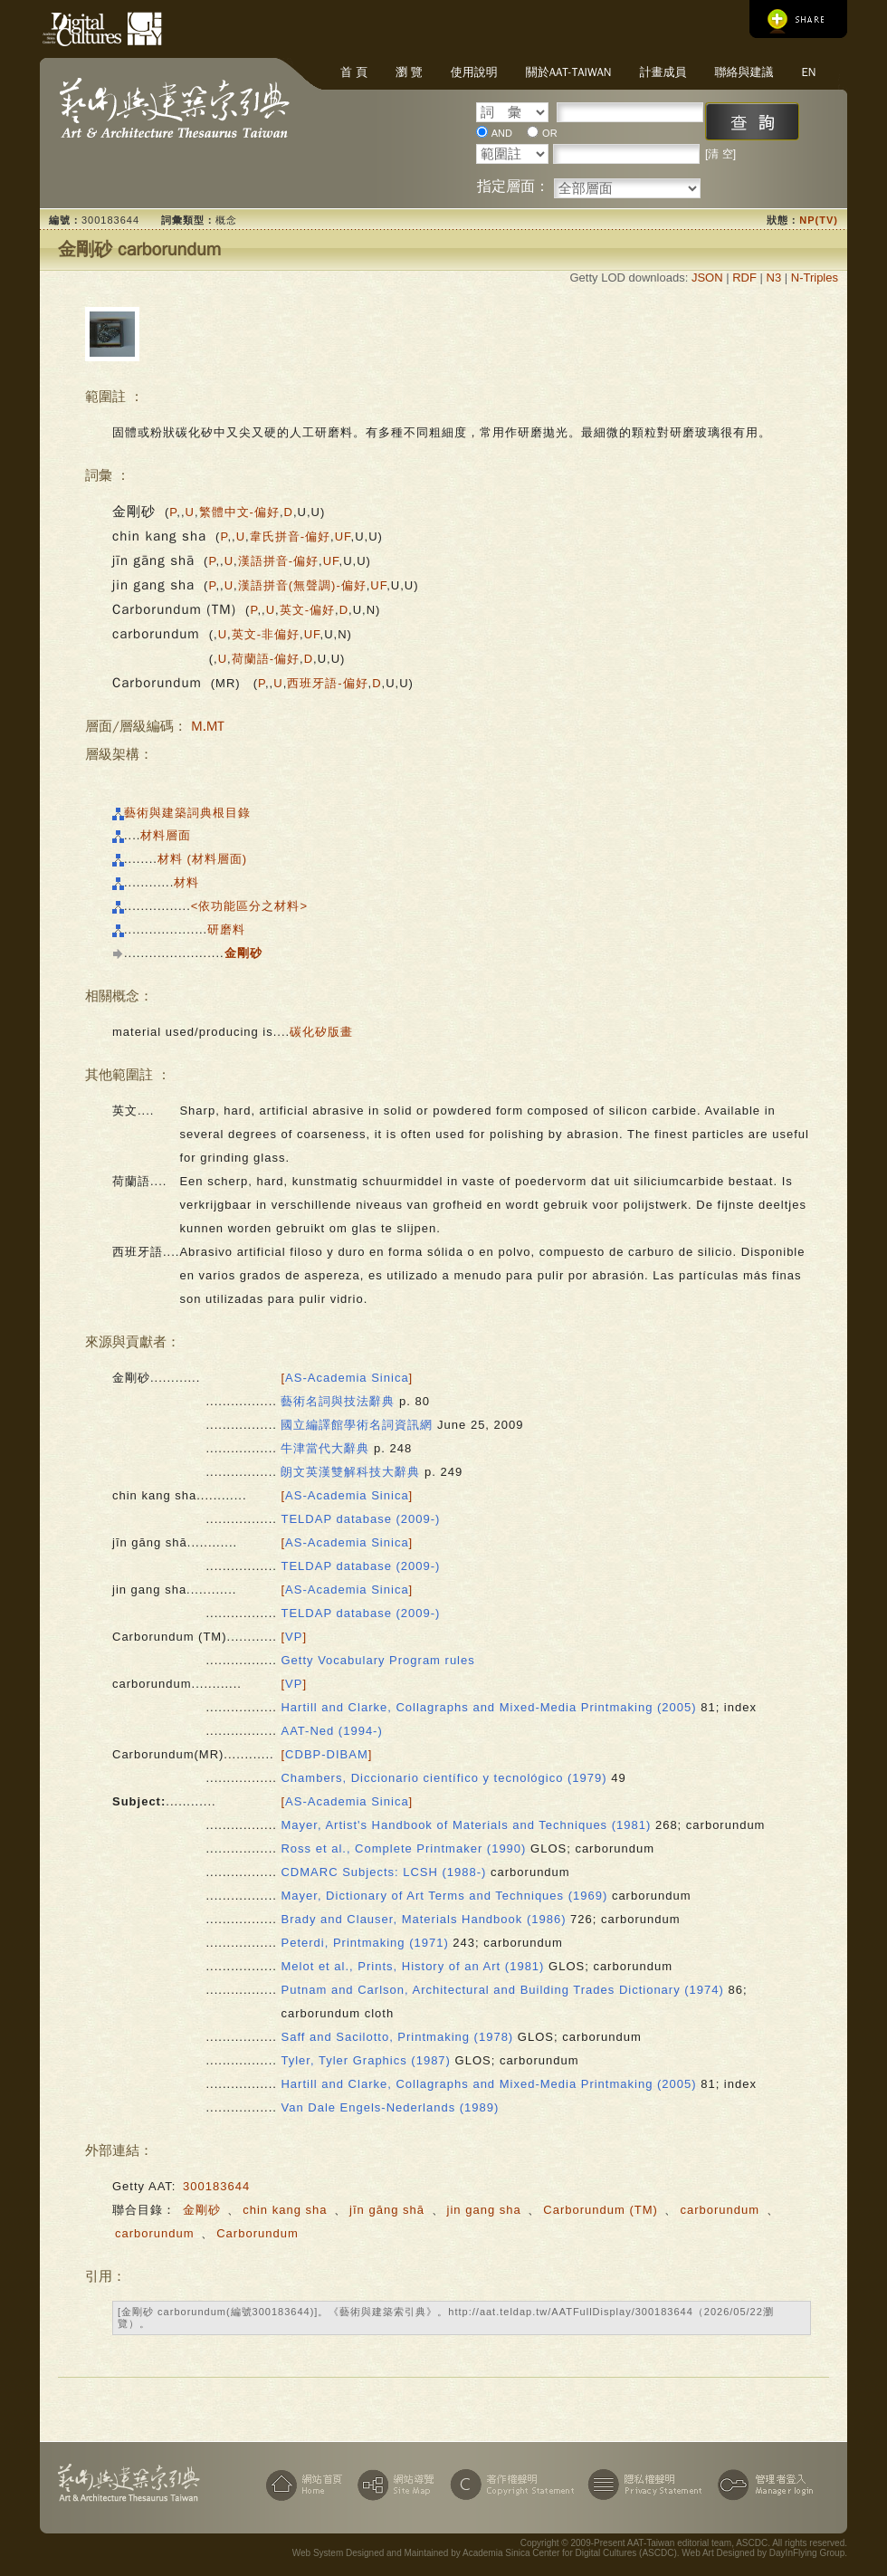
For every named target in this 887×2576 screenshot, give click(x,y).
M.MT (207, 726)
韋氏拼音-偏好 (290, 536)
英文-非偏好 (266, 634)
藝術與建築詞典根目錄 (187, 812)
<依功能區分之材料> (249, 906)
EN (808, 72)
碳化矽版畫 (321, 1032)
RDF (744, 277)
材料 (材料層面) (202, 859)
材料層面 (165, 835)
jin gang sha (484, 2210)
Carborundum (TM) (600, 2210)
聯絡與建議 (743, 72)
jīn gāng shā (386, 2210)
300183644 (216, 2186)
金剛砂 (202, 2210)
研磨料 (226, 929)
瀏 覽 (409, 72)
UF (343, 536)
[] (347, 1377)
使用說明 (474, 72)
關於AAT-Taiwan (569, 72)
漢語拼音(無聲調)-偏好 (302, 585)
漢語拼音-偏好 (278, 561)
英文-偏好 (307, 610)
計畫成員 (662, 72)
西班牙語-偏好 (327, 683)
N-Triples (814, 277)
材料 (186, 882)
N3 (774, 277)
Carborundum (257, 2233)
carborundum (719, 2210)
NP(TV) (818, 220)
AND (501, 133)
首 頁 (353, 72)
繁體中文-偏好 (239, 512)
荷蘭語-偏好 (266, 659)
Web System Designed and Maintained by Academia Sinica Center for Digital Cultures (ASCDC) (484, 2553)
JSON (707, 277)
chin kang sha (285, 2210)
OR (550, 133)
